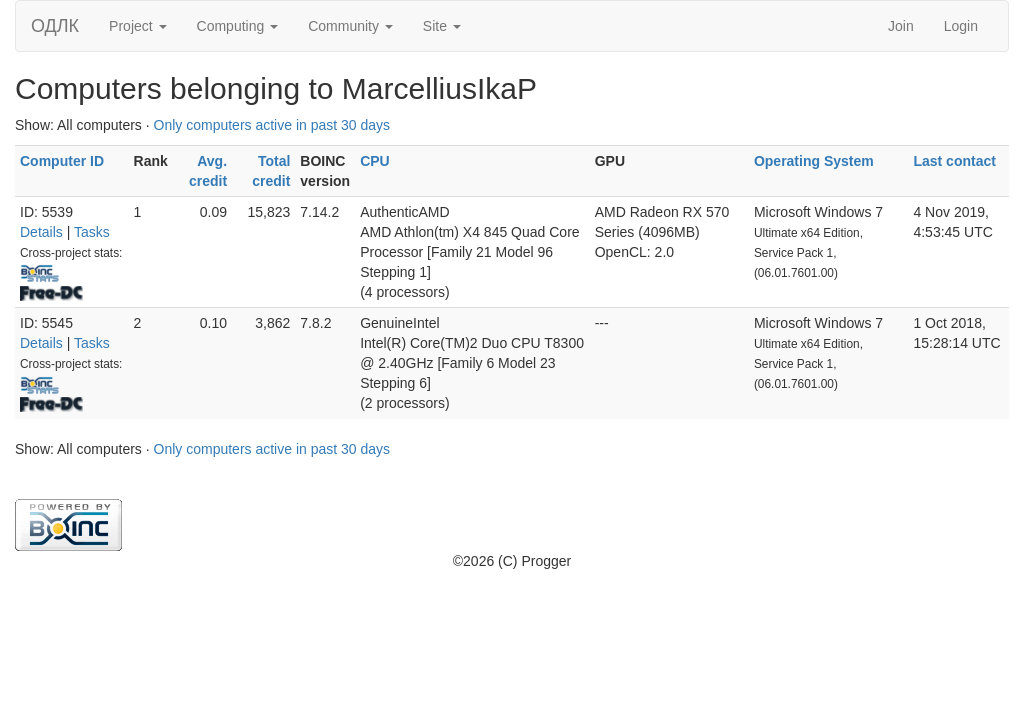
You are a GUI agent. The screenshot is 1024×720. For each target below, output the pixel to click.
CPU (375, 161)
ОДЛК (55, 26)
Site (442, 26)
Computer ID (62, 161)
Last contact (954, 161)
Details (41, 232)
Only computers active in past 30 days (272, 125)
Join (901, 26)
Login (961, 26)
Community (350, 26)
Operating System (814, 161)
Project (137, 26)
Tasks (92, 232)
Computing (238, 26)
